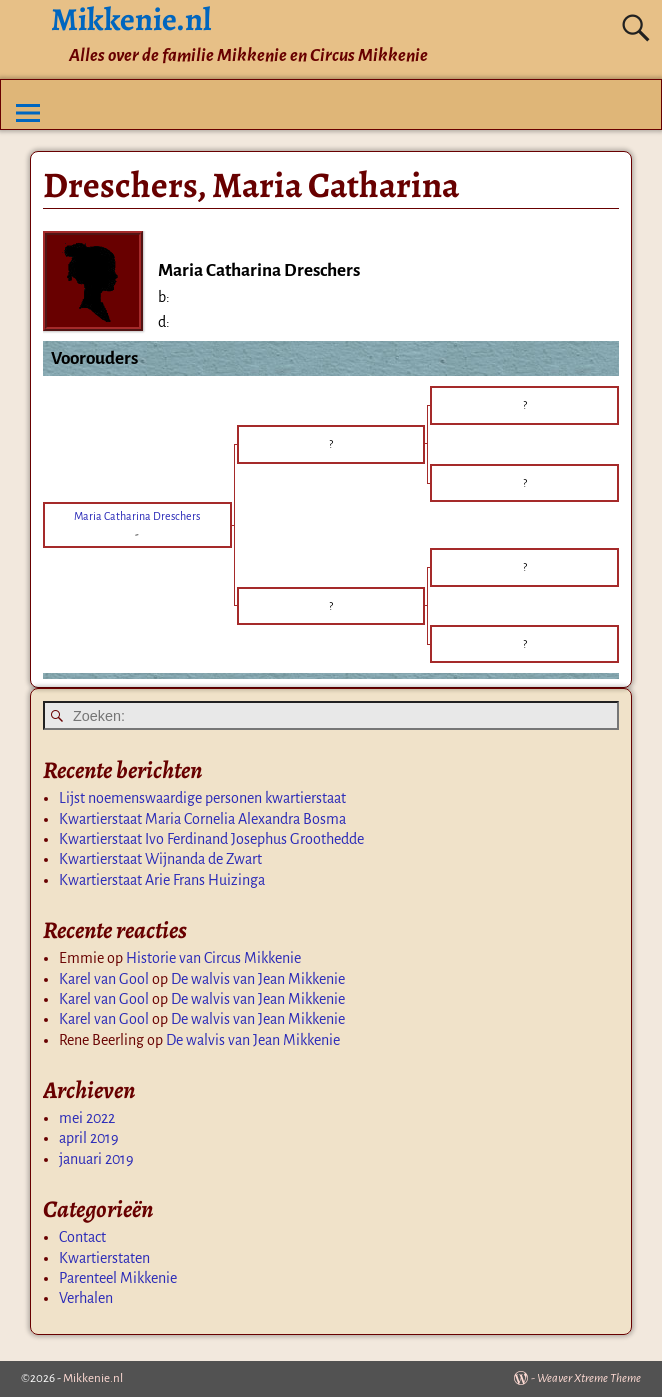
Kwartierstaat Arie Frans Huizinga (162, 880)
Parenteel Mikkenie (118, 1278)
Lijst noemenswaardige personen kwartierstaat (202, 798)
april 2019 (89, 1138)
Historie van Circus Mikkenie (213, 958)
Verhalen (86, 1298)
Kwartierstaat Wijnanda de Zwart (160, 859)
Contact (82, 1237)
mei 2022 (87, 1118)
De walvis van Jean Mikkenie (258, 979)
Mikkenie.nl (93, 1378)
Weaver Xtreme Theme (589, 1378)
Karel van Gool (104, 979)
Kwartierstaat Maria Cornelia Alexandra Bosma (202, 819)
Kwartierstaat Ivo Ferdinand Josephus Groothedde (211, 839)
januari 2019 (96, 1159)
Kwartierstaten (104, 1258)
